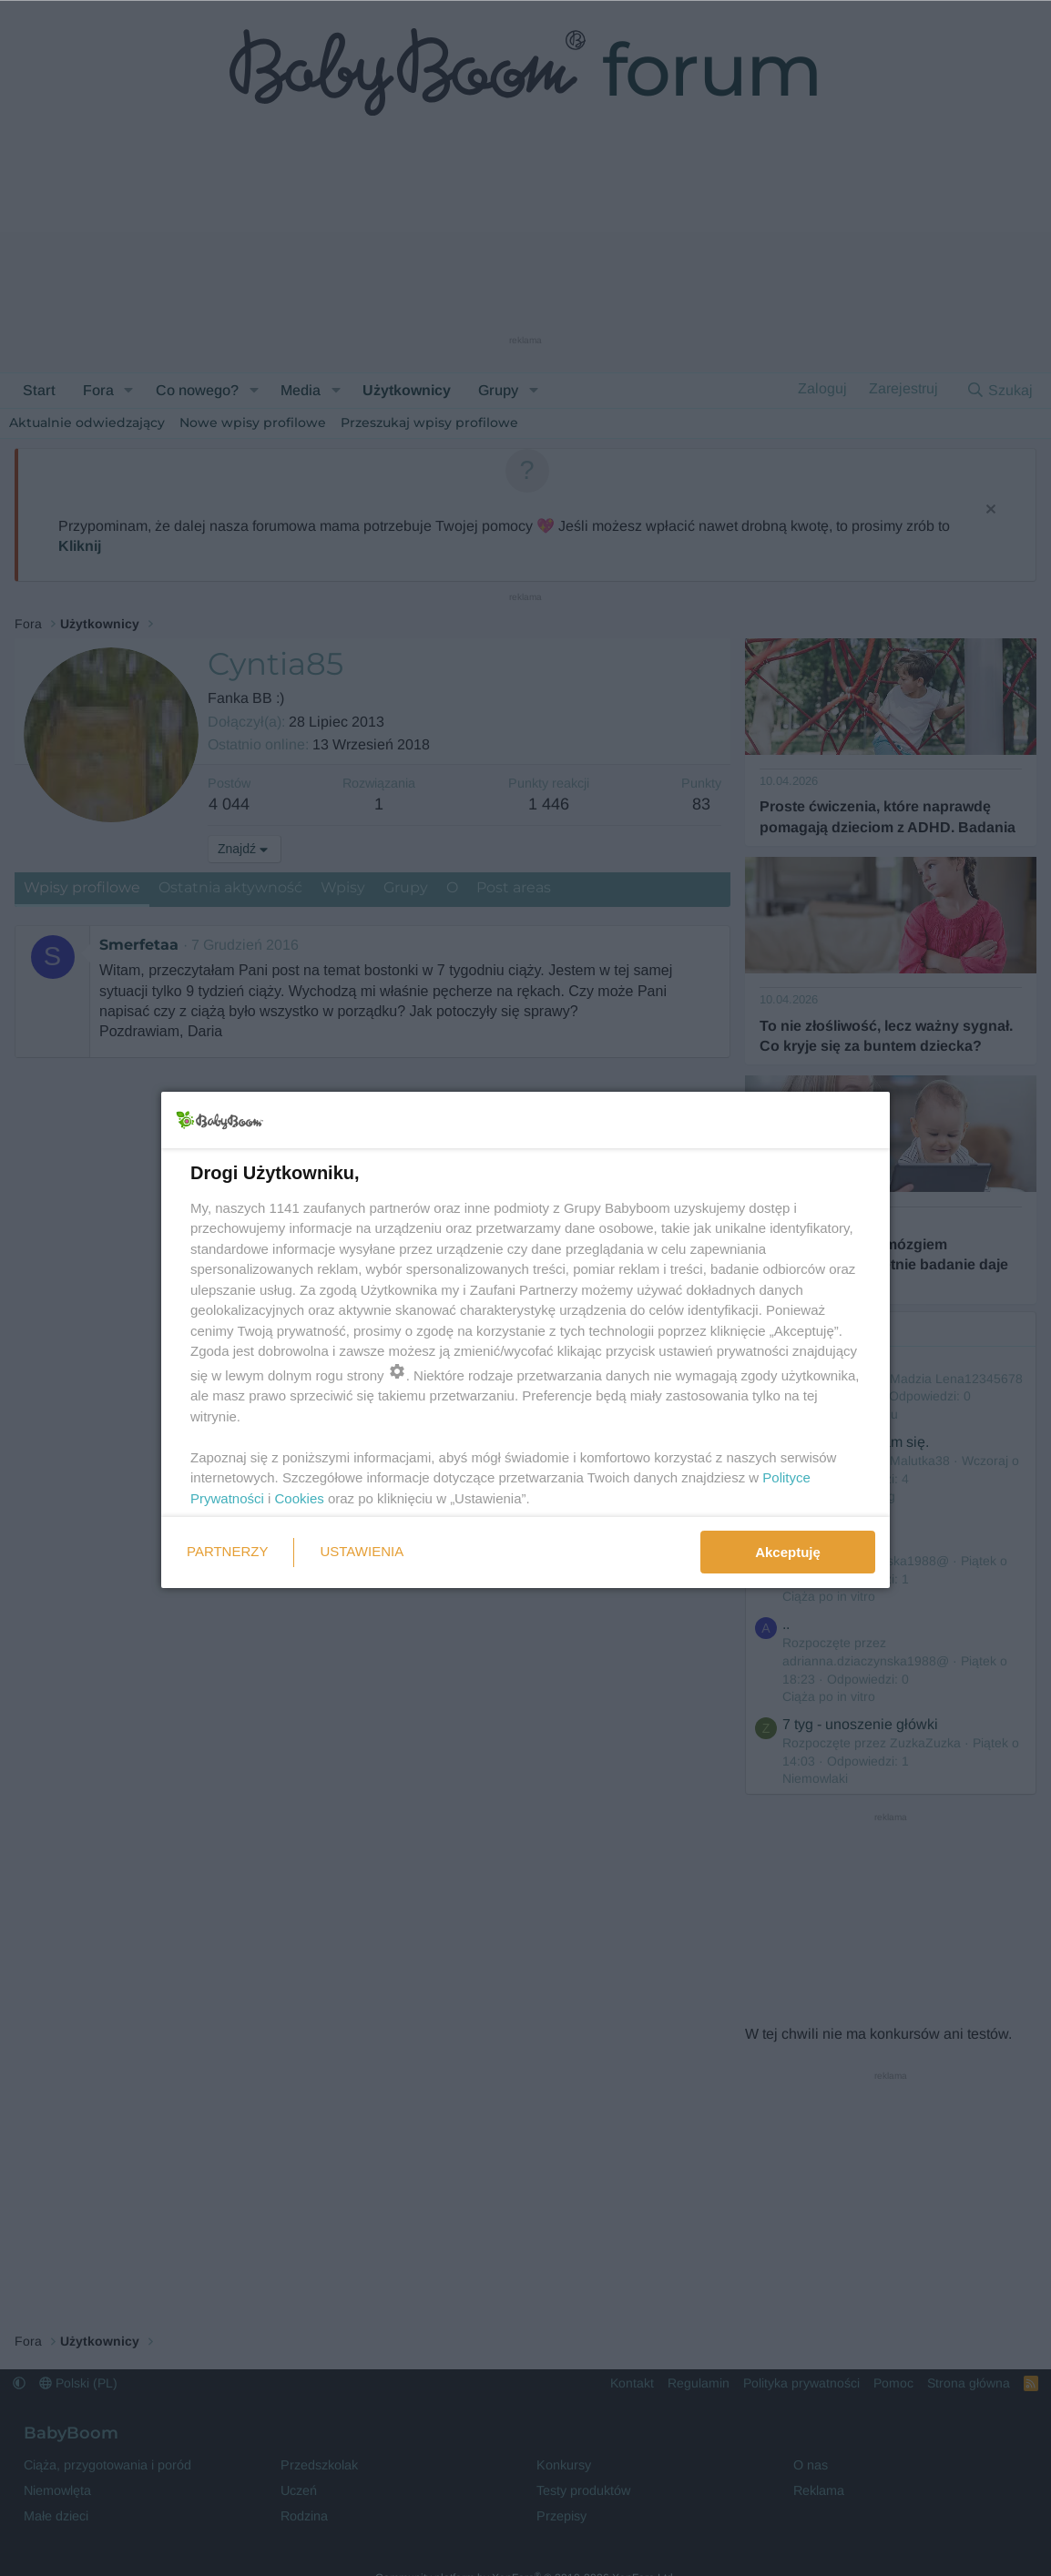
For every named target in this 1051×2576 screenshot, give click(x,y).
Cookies (299, 1498)
